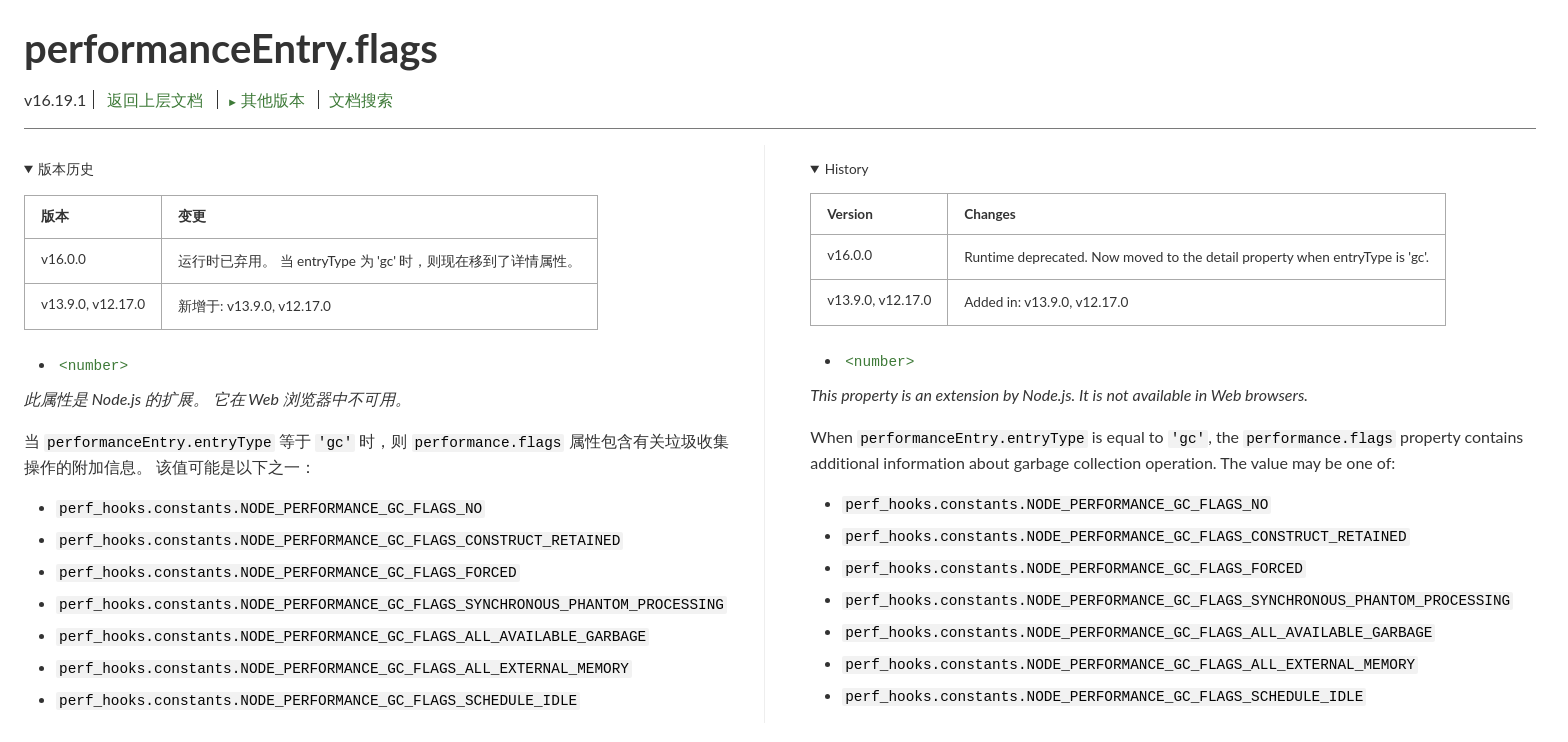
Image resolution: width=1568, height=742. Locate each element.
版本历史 (66, 169)
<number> (93, 366)
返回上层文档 (155, 99)
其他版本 (268, 99)
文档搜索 (361, 99)
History (847, 169)
